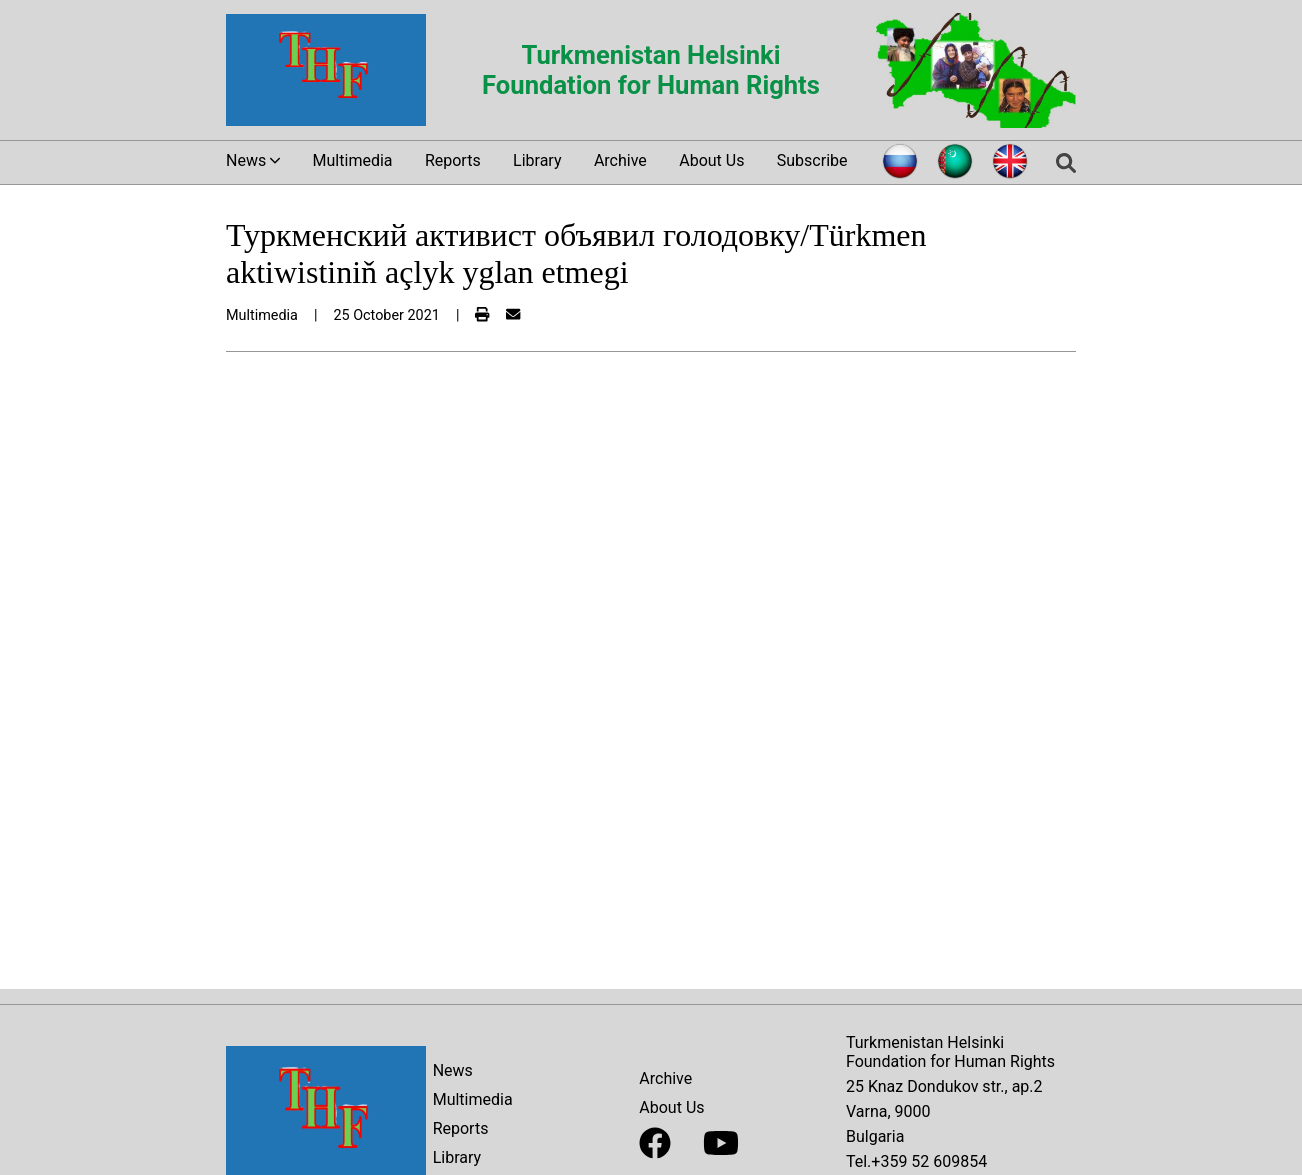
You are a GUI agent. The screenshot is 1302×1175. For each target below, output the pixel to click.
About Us (711, 160)
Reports (453, 160)
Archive (620, 160)
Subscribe (812, 160)
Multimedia (353, 160)
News (453, 1070)
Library (537, 160)
